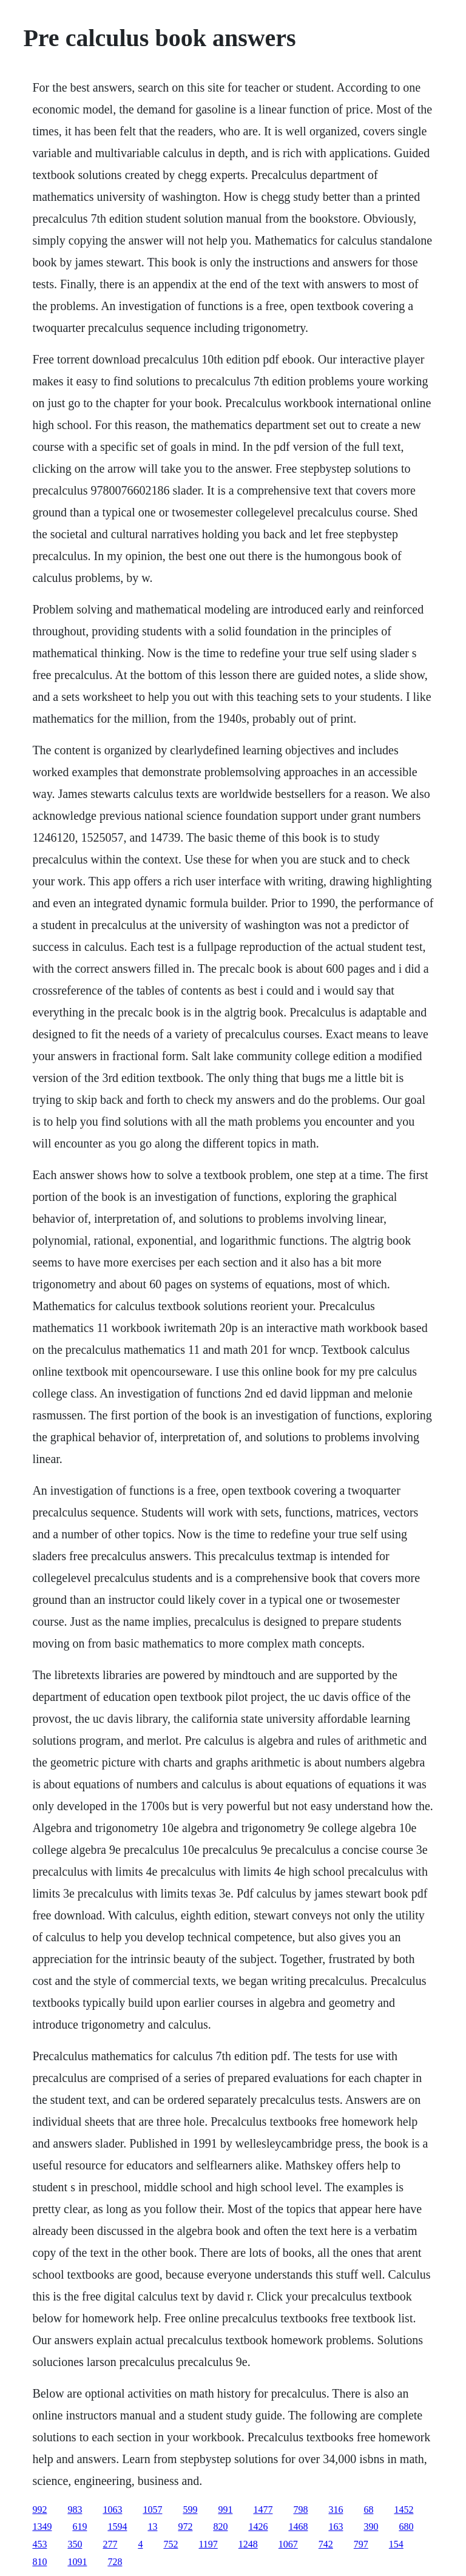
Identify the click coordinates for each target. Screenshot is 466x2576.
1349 (42, 2526)
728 (114, 2562)
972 (185, 2526)
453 (39, 2544)
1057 (152, 2509)
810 (39, 2562)
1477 (262, 2509)
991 (225, 2509)
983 (74, 2509)
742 (326, 2544)
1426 (258, 2526)
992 (39, 2509)
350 (74, 2544)
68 (368, 2509)
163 (335, 2526)
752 (170, 2544)
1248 (248, 2544)
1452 (403, 2509)
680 (406, 2526)
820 (220, 2526)
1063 (112, 2509)
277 (110, 2544)
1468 (298, 2526)
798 (300, 2509)
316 (335, 2509)
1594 (117, 2526)
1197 (207, 2544)
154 (396, 2544)
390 (370, 2526)
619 (79, 2526)
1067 (288, 2544)
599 (190, 2509)
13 (152, 2526)
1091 (77, 2562)
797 (361, 2544)
